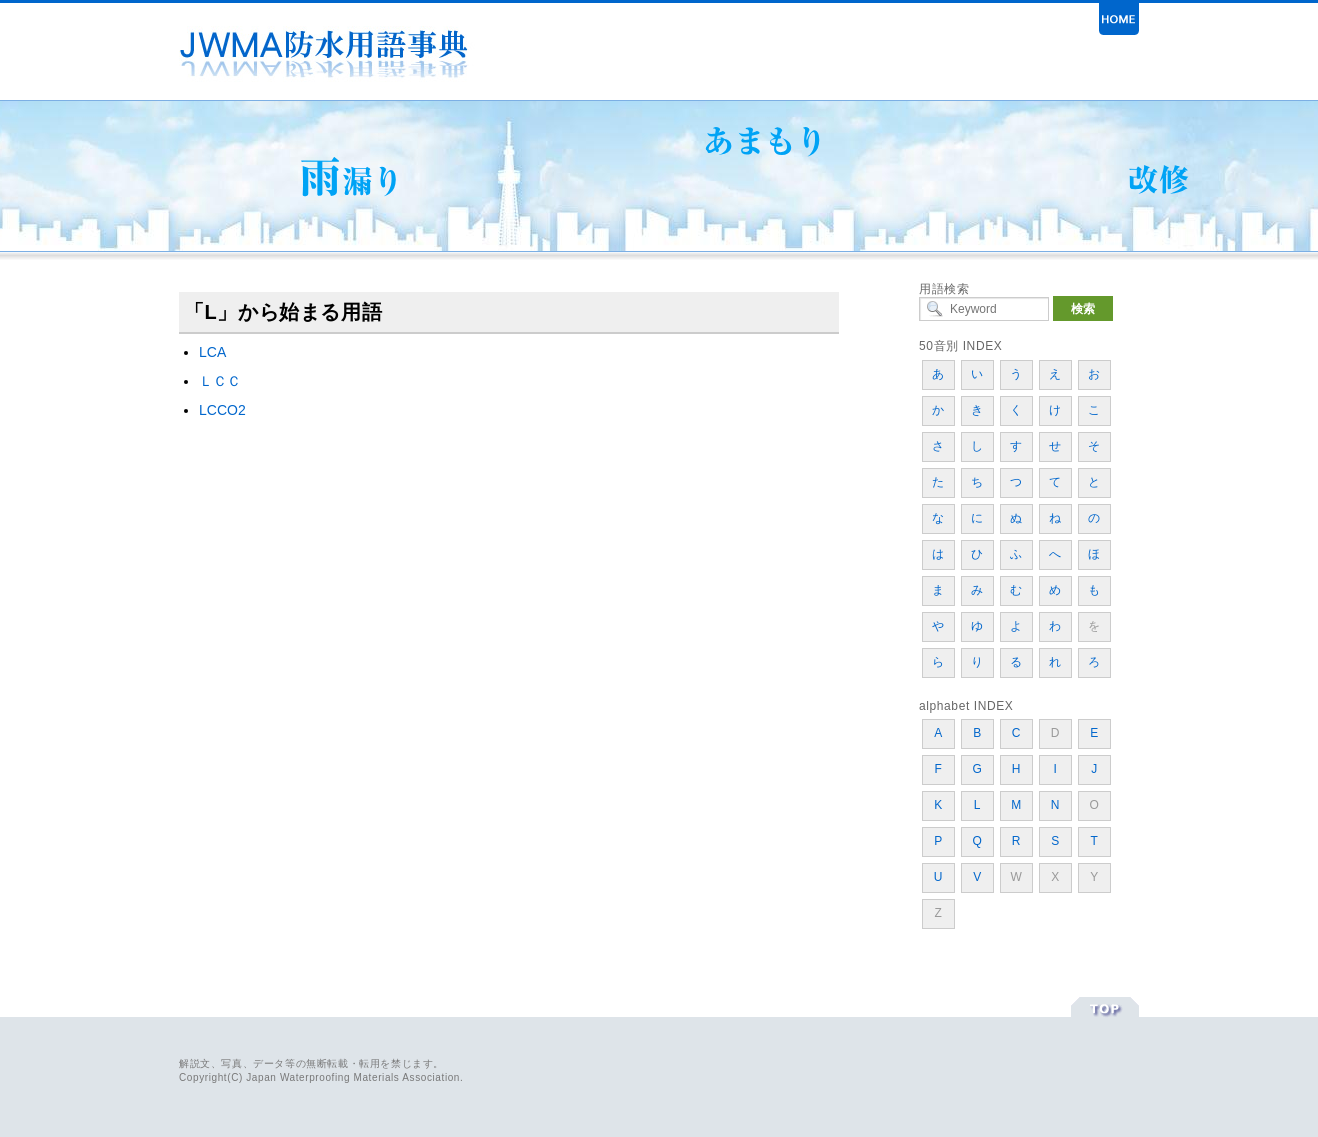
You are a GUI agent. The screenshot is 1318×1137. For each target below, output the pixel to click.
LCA (212, 352)
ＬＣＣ (220, 381)
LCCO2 (222, 410)
